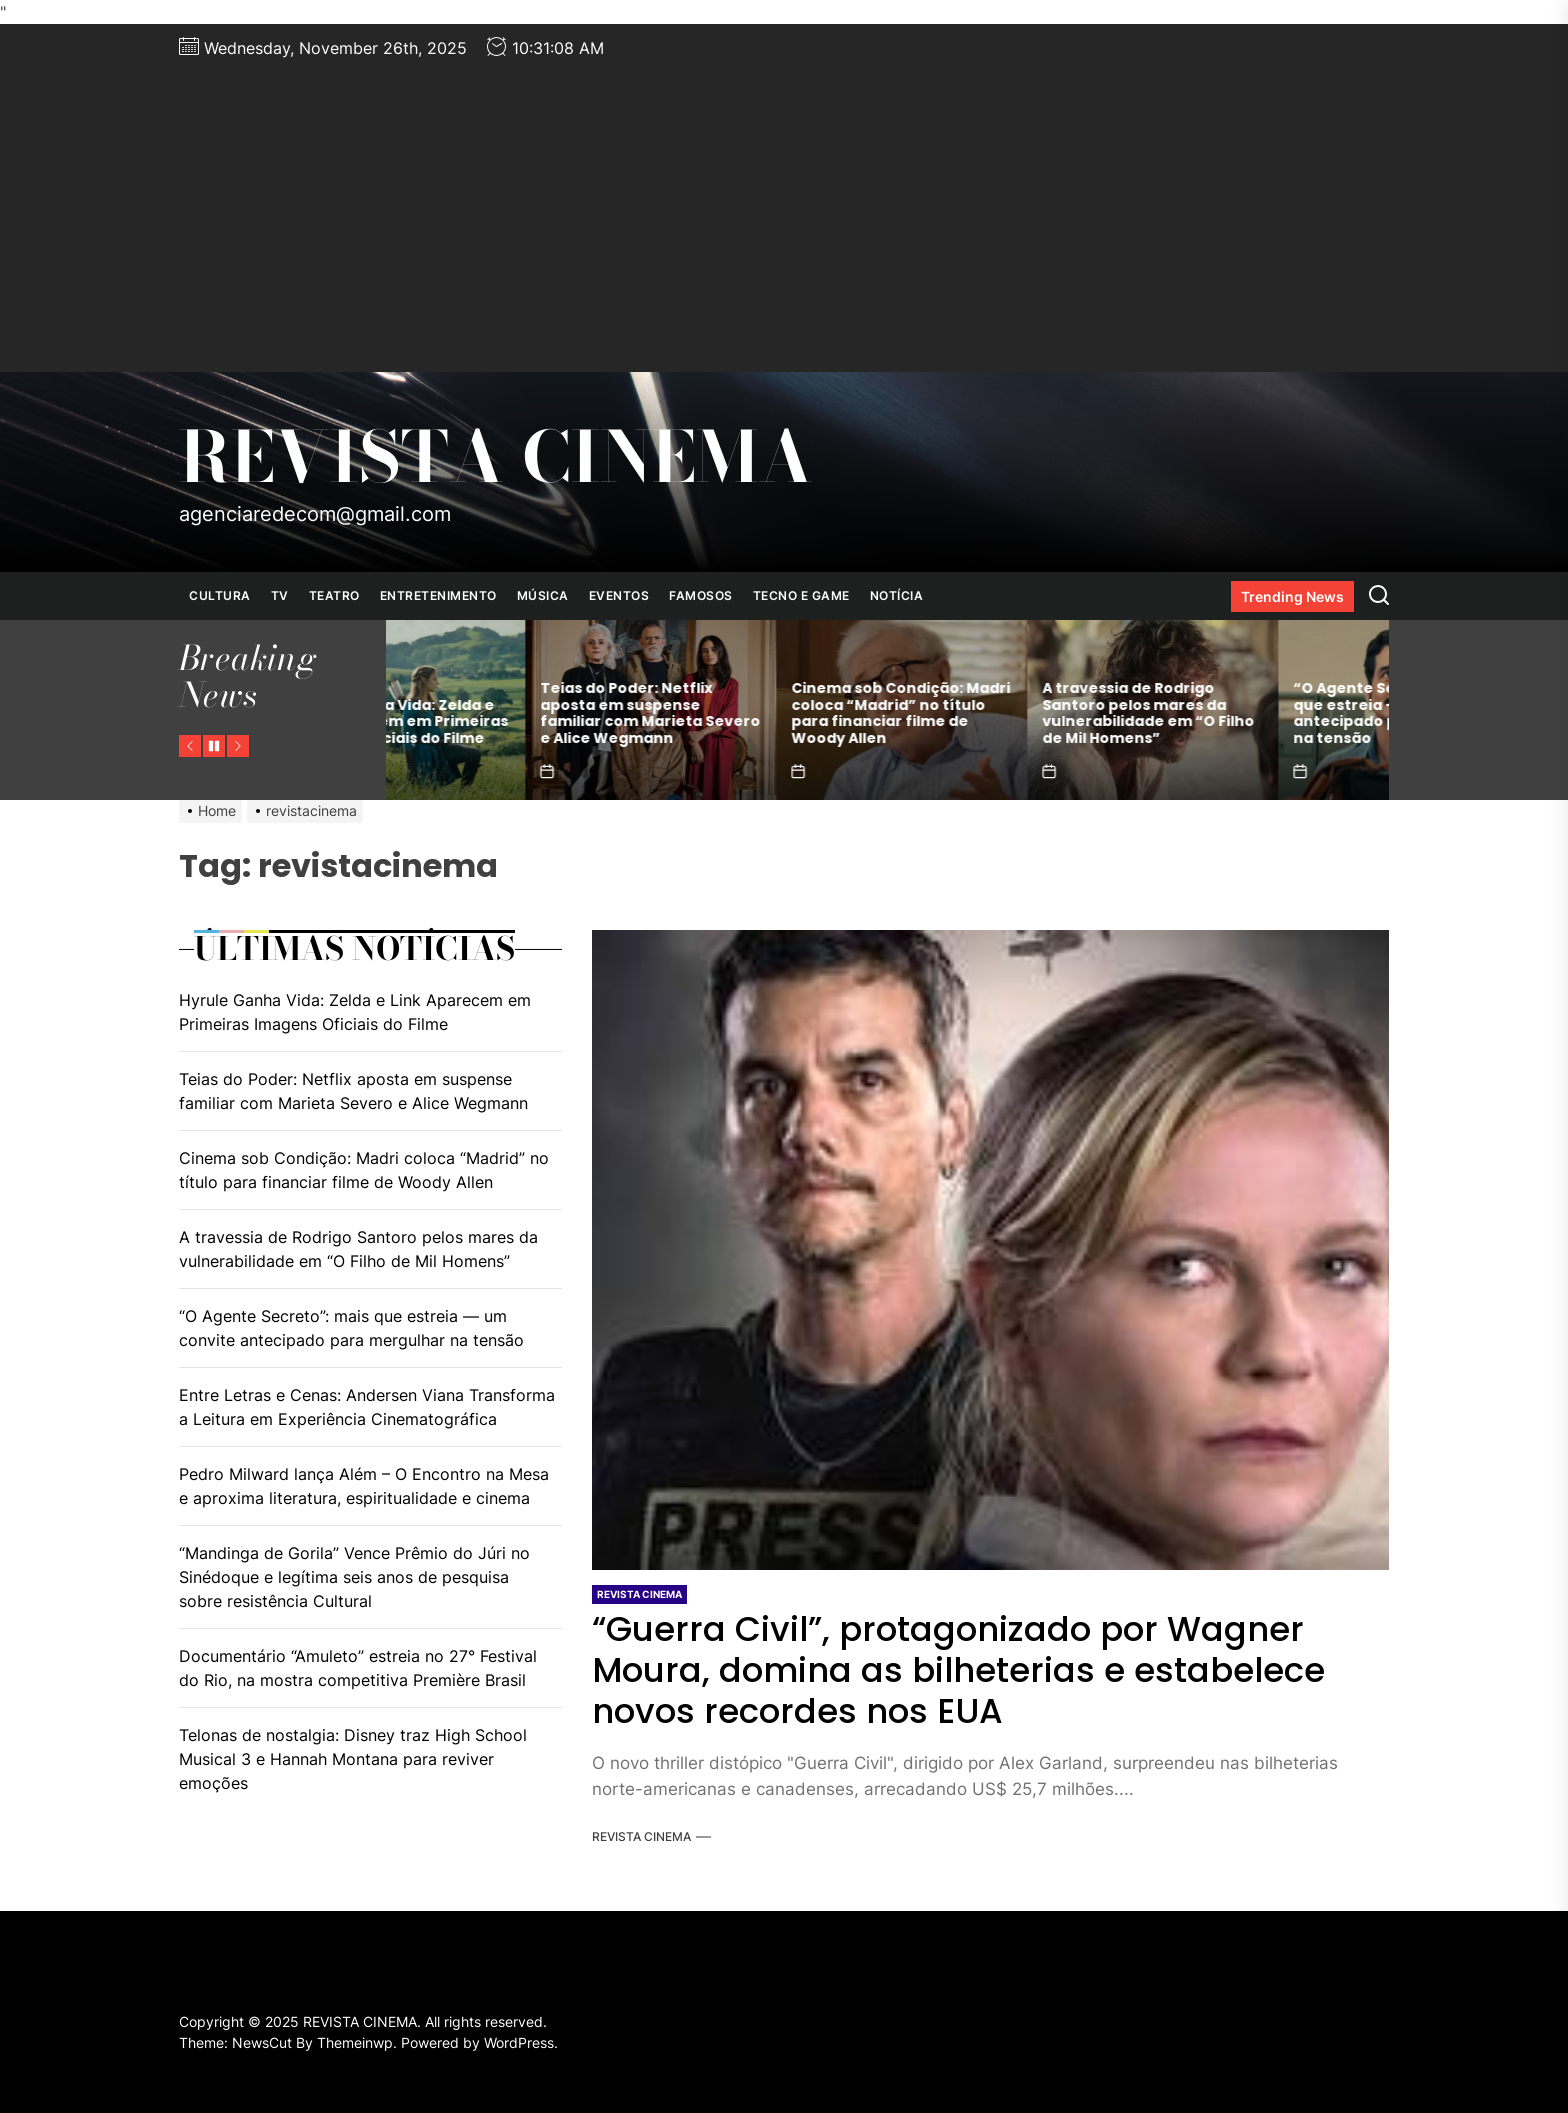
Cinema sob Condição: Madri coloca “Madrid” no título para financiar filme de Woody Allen (1012, 713)
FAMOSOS (701, 595)
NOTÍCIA (897, 595)
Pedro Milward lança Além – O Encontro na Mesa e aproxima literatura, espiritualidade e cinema (364, 1486)
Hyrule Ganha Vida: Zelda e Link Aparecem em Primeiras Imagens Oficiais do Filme (510, 722)
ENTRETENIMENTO (438, 595)
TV (280, 595)
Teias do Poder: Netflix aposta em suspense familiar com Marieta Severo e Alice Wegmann (762, 713)
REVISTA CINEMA (496, 457)
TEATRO (334, 595)
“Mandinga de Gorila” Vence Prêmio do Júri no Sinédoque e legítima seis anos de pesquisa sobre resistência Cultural (354, 1577)
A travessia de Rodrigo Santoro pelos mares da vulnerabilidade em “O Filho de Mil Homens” (1260, 713)
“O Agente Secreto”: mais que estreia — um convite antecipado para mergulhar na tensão (351, 1328)
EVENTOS (619, 595)
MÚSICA (543, 595)
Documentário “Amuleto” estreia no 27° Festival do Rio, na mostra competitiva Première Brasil (358, 1668)
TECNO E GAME (801, 595)
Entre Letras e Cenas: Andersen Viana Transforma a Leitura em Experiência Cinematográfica (367, 1407)
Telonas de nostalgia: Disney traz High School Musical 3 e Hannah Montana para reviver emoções (353, 1759)
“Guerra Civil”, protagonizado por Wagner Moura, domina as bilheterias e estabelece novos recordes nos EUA (958, 1670)
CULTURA (220, 595)
